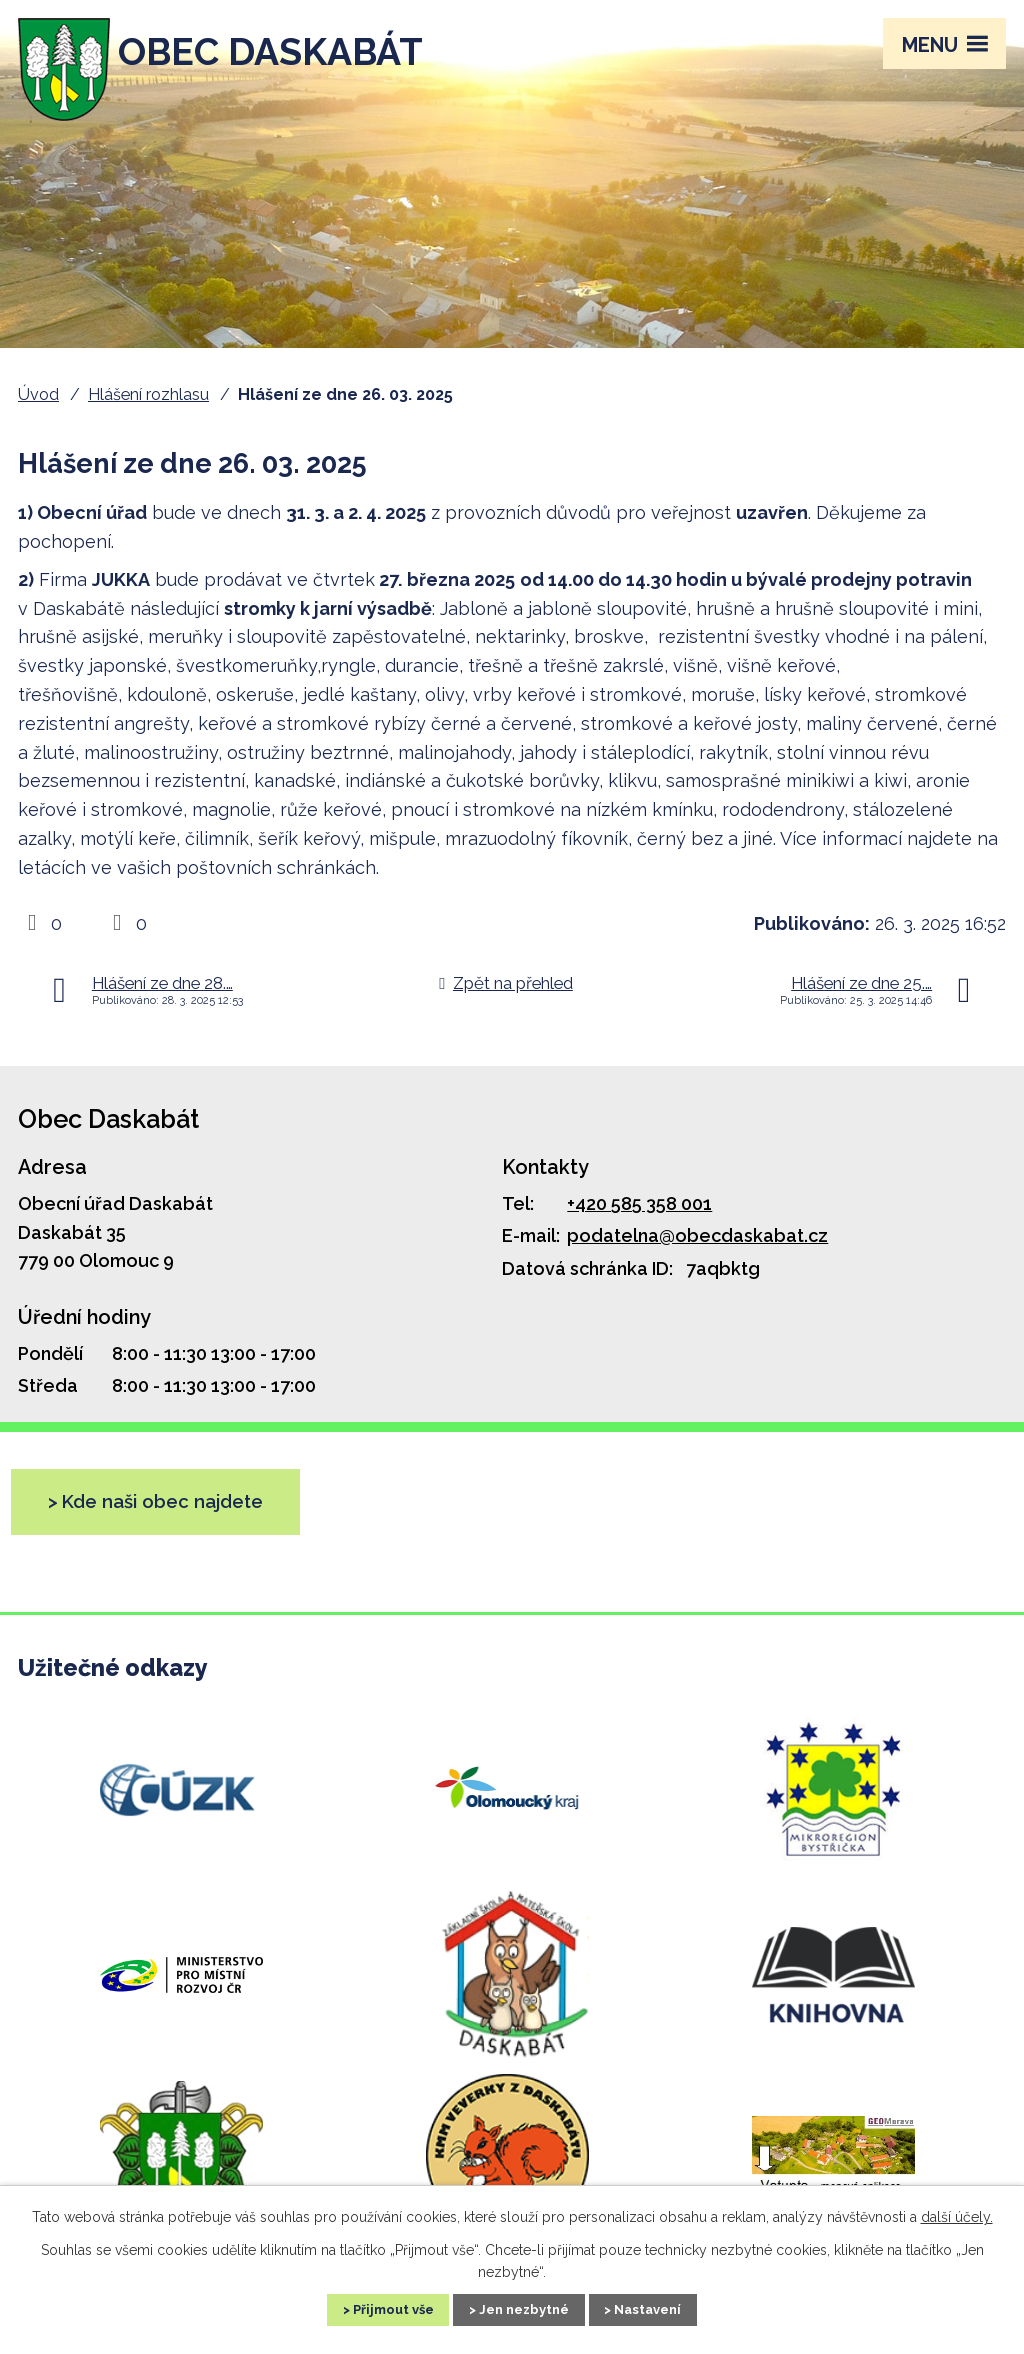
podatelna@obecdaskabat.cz (697, 1235)
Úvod (38, 394)
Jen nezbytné (525, 2308)
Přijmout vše (375, 2308)
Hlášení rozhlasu (148, 394)
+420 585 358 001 (639, 1203)
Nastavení (667, 2308)
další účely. (957, 2215)
